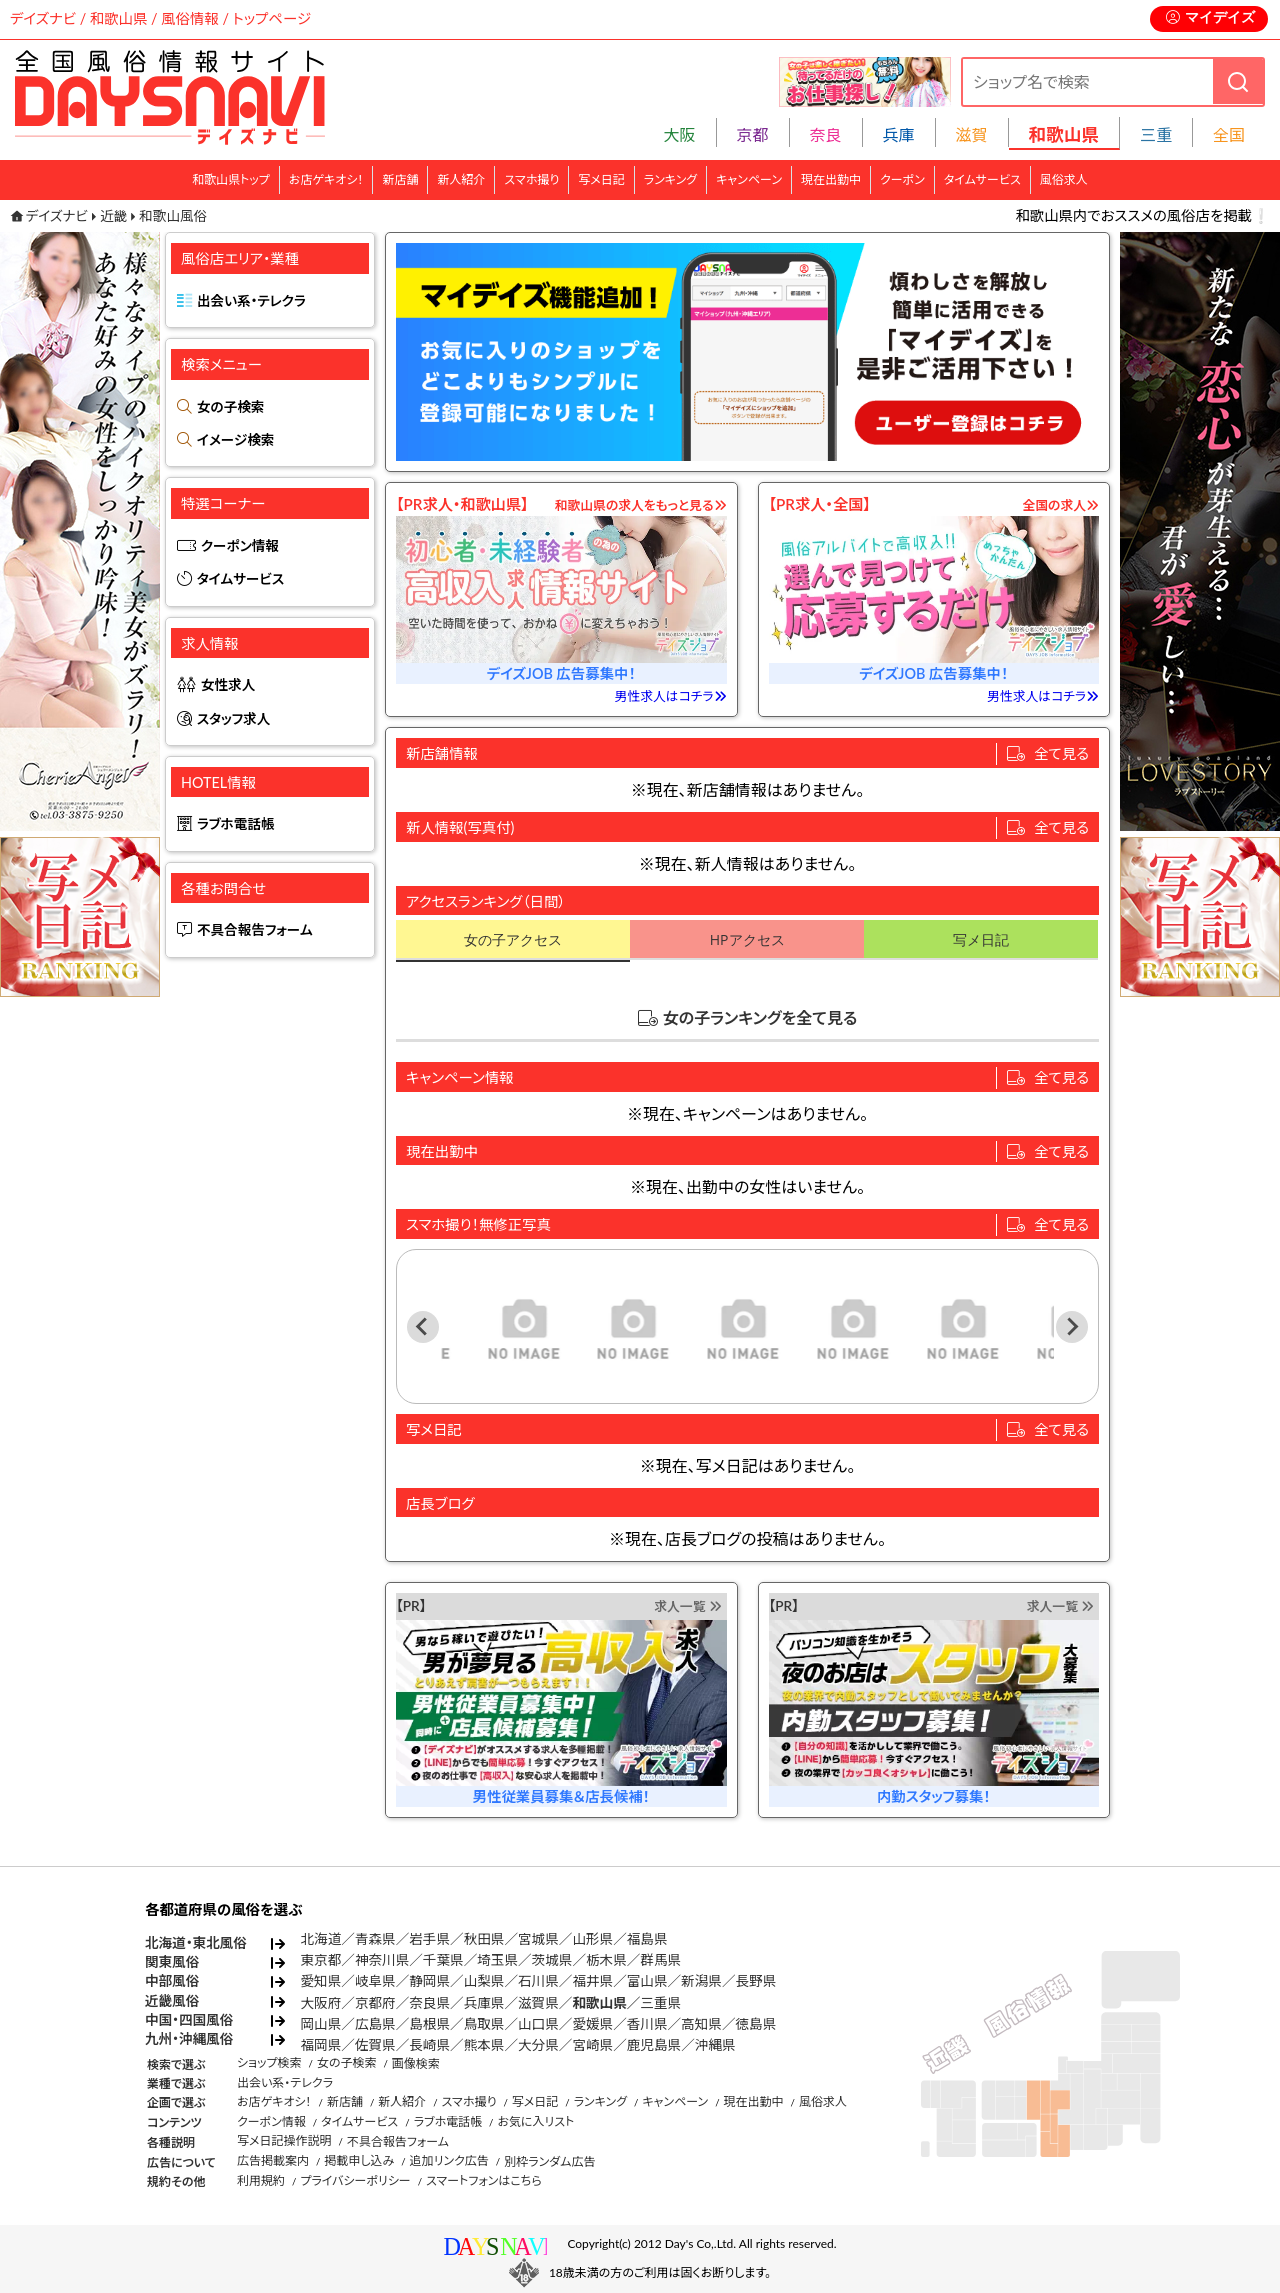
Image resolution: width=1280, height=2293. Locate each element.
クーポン (902, 179)
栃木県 (606, 1960)
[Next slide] (1072, 1327)
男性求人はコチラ (671, 696)
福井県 (592, 1981)
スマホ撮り (531, 179)
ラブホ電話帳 (236, 824)
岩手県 (429, 1939)
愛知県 (321, 1981)
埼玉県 (497, 1960)
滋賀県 (538, 2003)
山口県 (538, 2024)
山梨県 (484, 1981)
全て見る (1061, 753)
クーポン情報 (240, 546)
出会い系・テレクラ (251, 301)
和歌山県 (599, 2003)
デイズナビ (57, 216)
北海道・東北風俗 (196, 1943)
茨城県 (552, 1960)
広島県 (375, 2024)
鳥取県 (484, 2024)
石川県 (538, 1981)
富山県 (647, 1981)
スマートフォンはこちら (484, 2180)
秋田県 (484, 1939)
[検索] (1238, 81)
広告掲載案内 (273, 2160)
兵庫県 (484, 2003)
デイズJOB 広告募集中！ (561, 673)
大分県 (538, 2045)
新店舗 (400, 179)
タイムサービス (982, 179)
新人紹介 (461, 179)
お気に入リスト (535, 2121)
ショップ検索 (269, 2062)
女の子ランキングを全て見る (760, 1017)
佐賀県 (375, 2045)
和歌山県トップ (231, 179)
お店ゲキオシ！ (326, 179)
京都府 (375, 2003)
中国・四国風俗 (189, 2020)
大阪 (680, 134)
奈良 (826, 134)
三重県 (660, 2003)
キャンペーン (749, 179)
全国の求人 (1060, 505)
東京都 (321, 1960)
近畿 (113, 216)
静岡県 (429, 1981)
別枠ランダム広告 (549, 2161)
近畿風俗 (172, 2001)
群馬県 (660, 1960)
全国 (1229, 134)
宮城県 (538, 1939)
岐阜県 (375, 1981)
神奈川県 (382, 1960)
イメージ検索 (235, 440)
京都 (753, 134)
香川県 (647, 2024)
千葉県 (443, 1960)
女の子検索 (230, 407)
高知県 (701, 2024)
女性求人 (228, 685)
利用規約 (261, 2180)
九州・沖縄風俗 (189, 2039)
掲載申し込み (359, 2160)
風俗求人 (1064, 179)
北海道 (321, 1939)
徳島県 (756, 2024)
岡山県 (321, 2024)
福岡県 (321, 2045)
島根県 (429, 2024)
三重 (1156, 134)
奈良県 (429, 2003)
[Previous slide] (423, 1327)
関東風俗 (172, 1962)
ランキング (670, 179)
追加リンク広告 (449, 2160)
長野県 (756, 1981)
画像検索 (416, 2063)
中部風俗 (172, 1981)
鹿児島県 (654, 2045)
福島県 (647, 1939)
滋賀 (972, 134)
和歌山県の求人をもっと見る (641, 505)
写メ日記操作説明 (284, 2140)
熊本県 (484, 2045)
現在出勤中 (831, 179)
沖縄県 (715, 2045)
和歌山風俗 (173, 216)
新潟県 (701, 1981)
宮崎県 (592, 2045)
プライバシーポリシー (355, 2180)
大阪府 (321, 2003)
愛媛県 (592, 2024)
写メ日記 (601, 179)
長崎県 (429, 2045)
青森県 (375, 1939)
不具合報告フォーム (255, 930)
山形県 (592, 1939)
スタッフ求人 (233, 719)
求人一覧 (687, 1606)
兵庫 (899, 134)
